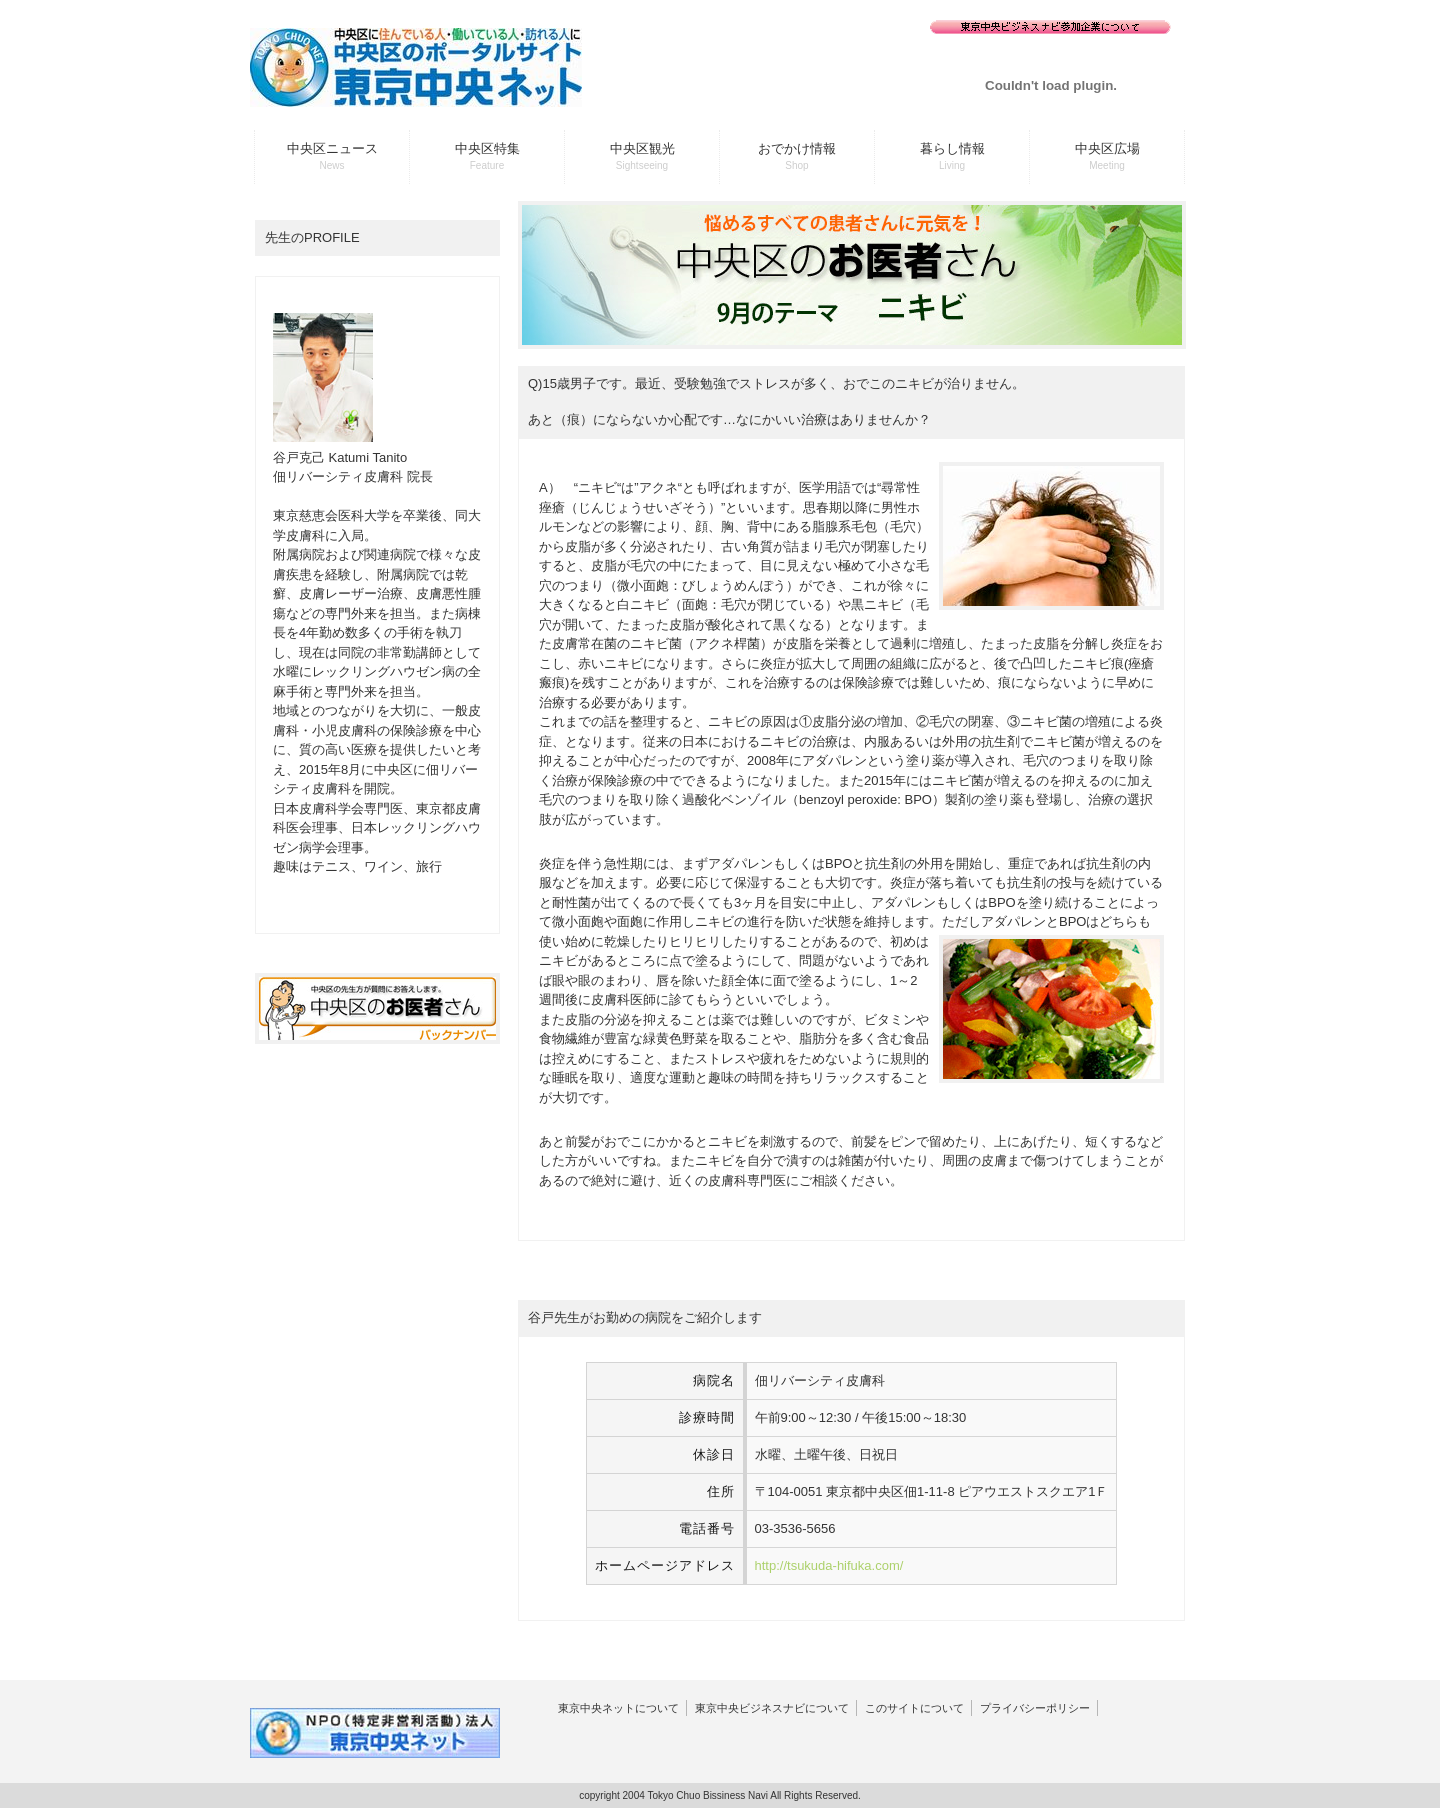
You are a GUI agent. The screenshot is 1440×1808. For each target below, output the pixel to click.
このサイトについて (914, 1708)
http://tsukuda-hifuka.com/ (829, 1565)
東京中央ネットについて (618, 1708)
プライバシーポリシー (1035, 1708)
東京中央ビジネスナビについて (772, 1708)
